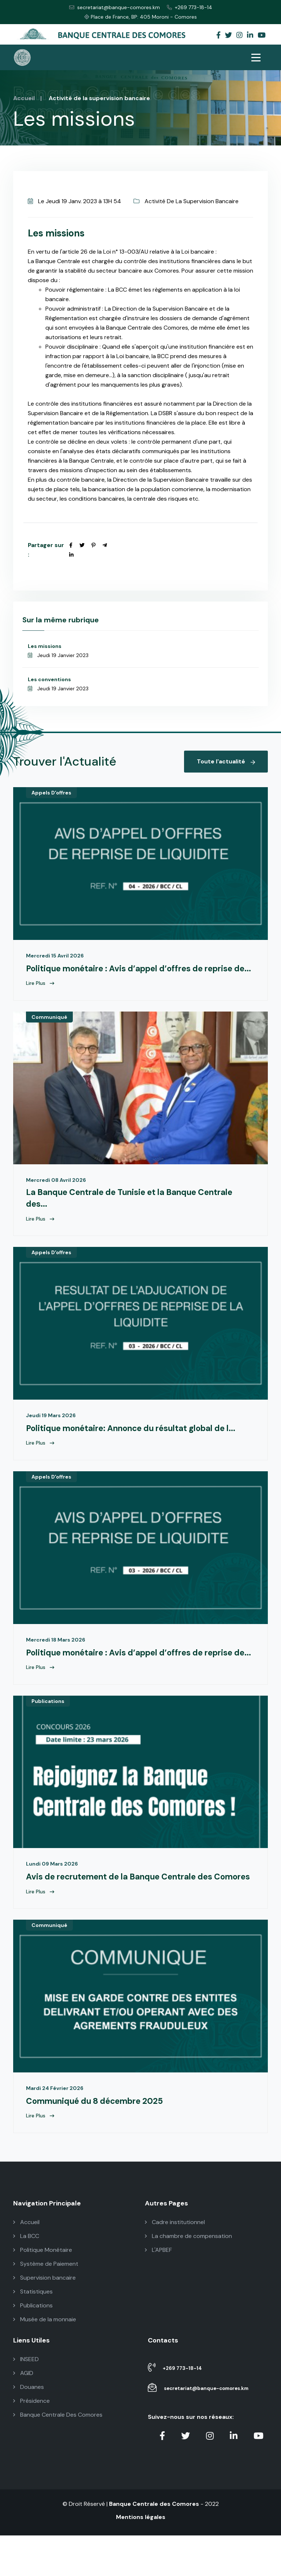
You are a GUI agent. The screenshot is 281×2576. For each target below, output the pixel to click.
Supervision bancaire (44, 2318)
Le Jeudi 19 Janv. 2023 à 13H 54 (74, 201)
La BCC (26, 2276)
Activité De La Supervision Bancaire (186, 201)
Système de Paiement (45, 2304)
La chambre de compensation (188, 2276)
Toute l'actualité (226, 761)
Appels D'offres (51, 792)
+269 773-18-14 (189, 7)
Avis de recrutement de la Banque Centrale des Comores (127, 1910)
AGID (23, 2413)
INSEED (26, 2400)
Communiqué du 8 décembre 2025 (101, 2141)
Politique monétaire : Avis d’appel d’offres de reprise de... (137, 974)
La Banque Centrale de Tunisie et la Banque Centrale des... (139, 1211)
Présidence (31, 2441)
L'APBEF (158, 2290)
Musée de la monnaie (44, 2360)
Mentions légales (140, 2557)
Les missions (44, 646)
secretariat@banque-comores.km (114, 7)
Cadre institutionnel (175, 2262)
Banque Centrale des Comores (154, 2544)
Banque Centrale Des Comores (57, 2455)
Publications (47, 1728)
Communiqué (49, 1030)
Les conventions (49, 679)
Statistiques (33, 2332)
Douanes (28, 2427)
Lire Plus (40, 995)
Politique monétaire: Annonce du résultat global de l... (140, 1442)
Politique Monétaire (42, 2290)
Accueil (24, 98)
